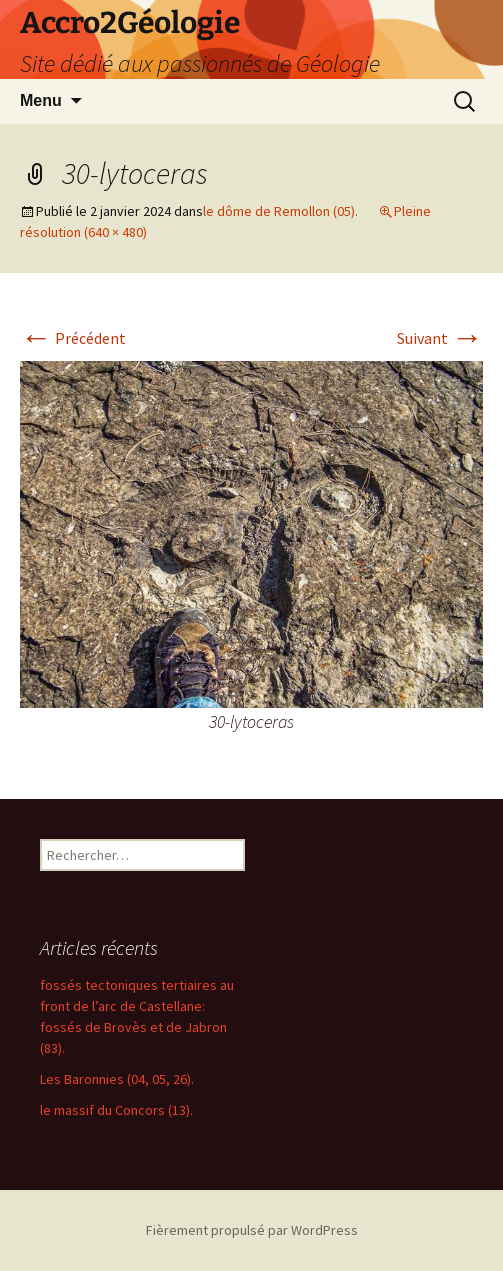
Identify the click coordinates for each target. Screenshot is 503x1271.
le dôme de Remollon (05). (280, 211)
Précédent (73, 338)
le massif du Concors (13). (116, 1110)
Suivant (440, 338)
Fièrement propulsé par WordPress (252, 1230)
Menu (41, 100)
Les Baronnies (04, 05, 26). (117, 1079)
